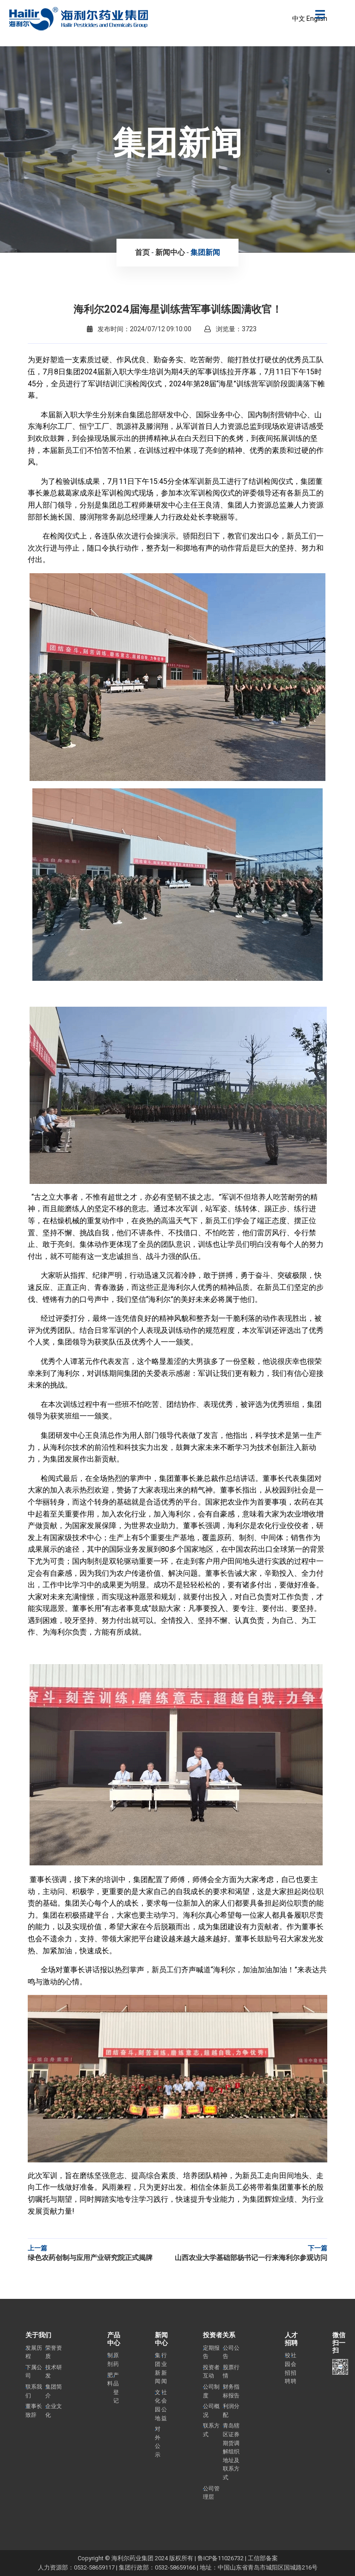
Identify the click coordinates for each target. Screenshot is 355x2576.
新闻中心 (170, 252)
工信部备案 (263, 2558)
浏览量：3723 (230, 329)
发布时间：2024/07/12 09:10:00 (139, 329)
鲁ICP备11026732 (220, 2558)
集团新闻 (205, 252)
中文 (298, 18)
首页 (142, 252)
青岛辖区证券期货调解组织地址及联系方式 (231, 2451)
